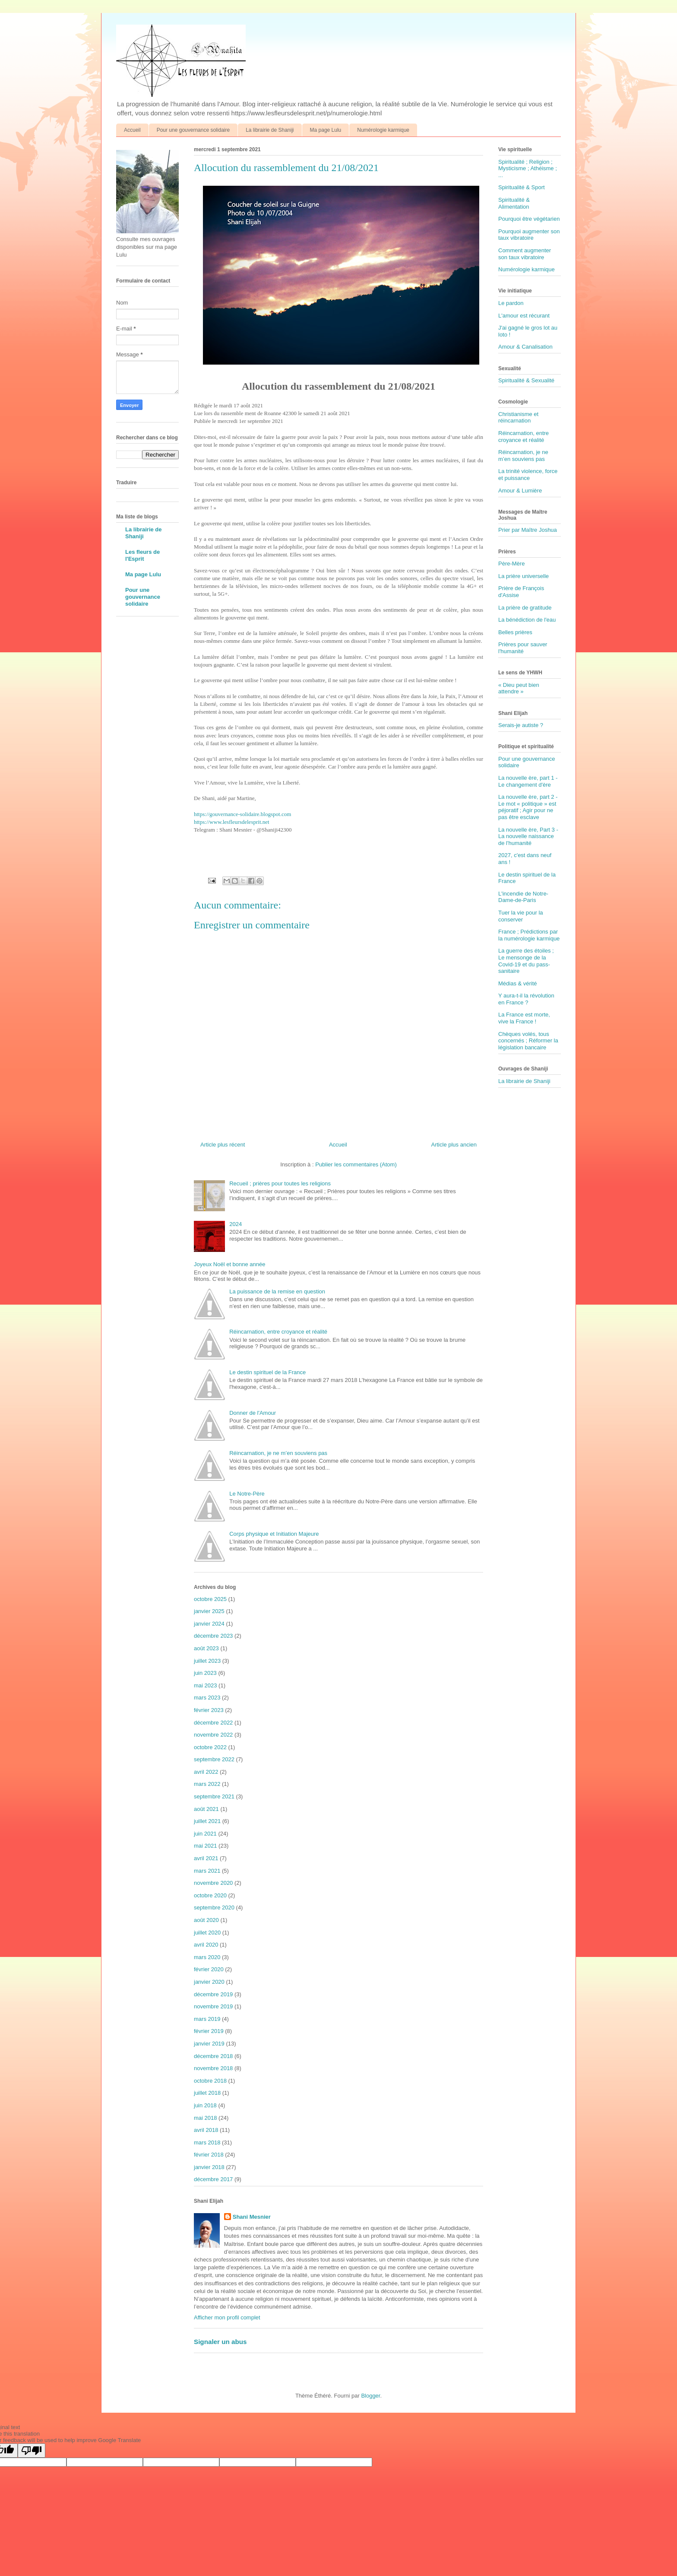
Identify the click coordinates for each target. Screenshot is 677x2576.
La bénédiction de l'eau (527, 619)
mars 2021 (207, 1871)
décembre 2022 (213, 1722)
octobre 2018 (210, 2080)
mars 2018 (207, 2142)
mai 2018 (205, 2118)
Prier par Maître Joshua (527, 530)
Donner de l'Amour (252, 1413)
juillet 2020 (207, 1932)
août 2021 (206, 1809)
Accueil (132, 130)
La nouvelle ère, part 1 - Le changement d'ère (527, 781)
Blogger (370, 2395)
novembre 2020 (213, 1883)
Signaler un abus (220, 2341)
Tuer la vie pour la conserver (520, 916)
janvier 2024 (209, 1623)
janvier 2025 (209, 1611)
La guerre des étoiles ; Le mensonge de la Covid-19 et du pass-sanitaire (526, 960)
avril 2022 (206, 1772)
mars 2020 (207, 1957)
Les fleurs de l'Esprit (142, 555)
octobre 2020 (210, 1895)
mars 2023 (207, 1697)
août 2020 (206, 1920)
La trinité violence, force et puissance (527, 474)
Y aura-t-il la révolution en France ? (526, 999)
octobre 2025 (210, 1599)
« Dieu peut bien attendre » (518, 688)
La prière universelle (523, 576)
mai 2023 (205, 1685)
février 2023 (209, 1710)
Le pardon (511, 303)
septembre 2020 (214, 1907)
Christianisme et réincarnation (518, 417)
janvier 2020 (209, 1982)
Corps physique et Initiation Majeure (274, 1534)
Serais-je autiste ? (520, 725)
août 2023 (206, 1648)
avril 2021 (206, 1858)
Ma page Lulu (326, 130)
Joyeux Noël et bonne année (230, 1264)
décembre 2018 (213, 2056)
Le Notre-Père (247, 1493)
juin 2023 (205, 1673)
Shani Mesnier (252, 2217)
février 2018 (209, 2154)
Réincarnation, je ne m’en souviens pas (278, 1453)
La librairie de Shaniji (270, 130)
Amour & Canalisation (525, 346)
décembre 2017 (213, 2179)
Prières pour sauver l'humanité (522, 647)
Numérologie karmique (383, 130)
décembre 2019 (213, 1994)
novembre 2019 (213, 2006)
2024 (235, 1224)
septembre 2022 (214, 1759)
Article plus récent (222, 1144)
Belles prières (515, 632)
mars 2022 (207, 1784)
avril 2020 (206, 1944)
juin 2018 (205, 2105)
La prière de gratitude (525, 607)
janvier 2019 (209, 2043)
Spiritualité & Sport (521, 187)
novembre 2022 (213, 1734)
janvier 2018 (209, 2167)
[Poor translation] (31, 2450)
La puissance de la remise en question (277, 1291)
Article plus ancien (454, 1144)
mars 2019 (207, 2019)
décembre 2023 (213, 1636)
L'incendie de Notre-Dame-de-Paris (523, 897)
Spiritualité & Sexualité (526, 380)
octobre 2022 (210, 1747)
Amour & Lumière (520, 490)
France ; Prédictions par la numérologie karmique (529, 935)
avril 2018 (206, 2130)
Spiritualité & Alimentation (514, 203)
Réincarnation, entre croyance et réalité (278, 1331)
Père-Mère (511, 563)
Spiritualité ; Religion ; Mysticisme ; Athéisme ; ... (527, 168)
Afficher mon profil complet (227, 2317)
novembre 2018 (213, 2068)
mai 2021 (205, 1845)
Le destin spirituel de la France (267, 1372)
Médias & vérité (517, 983)
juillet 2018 (207, 2093)
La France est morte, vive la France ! (524, 1018)
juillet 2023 (207, 1661)
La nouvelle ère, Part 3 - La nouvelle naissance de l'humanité (528, 836)
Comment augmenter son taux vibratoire (524, 253)
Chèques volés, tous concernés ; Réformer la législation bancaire (528, 1041)
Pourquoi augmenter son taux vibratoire (529, 234)
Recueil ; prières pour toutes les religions (280, 1183)
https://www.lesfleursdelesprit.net (231, 822)
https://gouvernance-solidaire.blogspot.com (242, 814)
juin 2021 (205, 1833)
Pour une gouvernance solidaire (193, 130)
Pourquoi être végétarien (529, 219)
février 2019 (209, 2031)
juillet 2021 (207, 1821)
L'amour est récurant (524, 315)
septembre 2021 (214, 1796)
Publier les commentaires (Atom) (356, 1164)
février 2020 (209, 1969)
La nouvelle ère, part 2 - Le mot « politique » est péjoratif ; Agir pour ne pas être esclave (527, 807)
